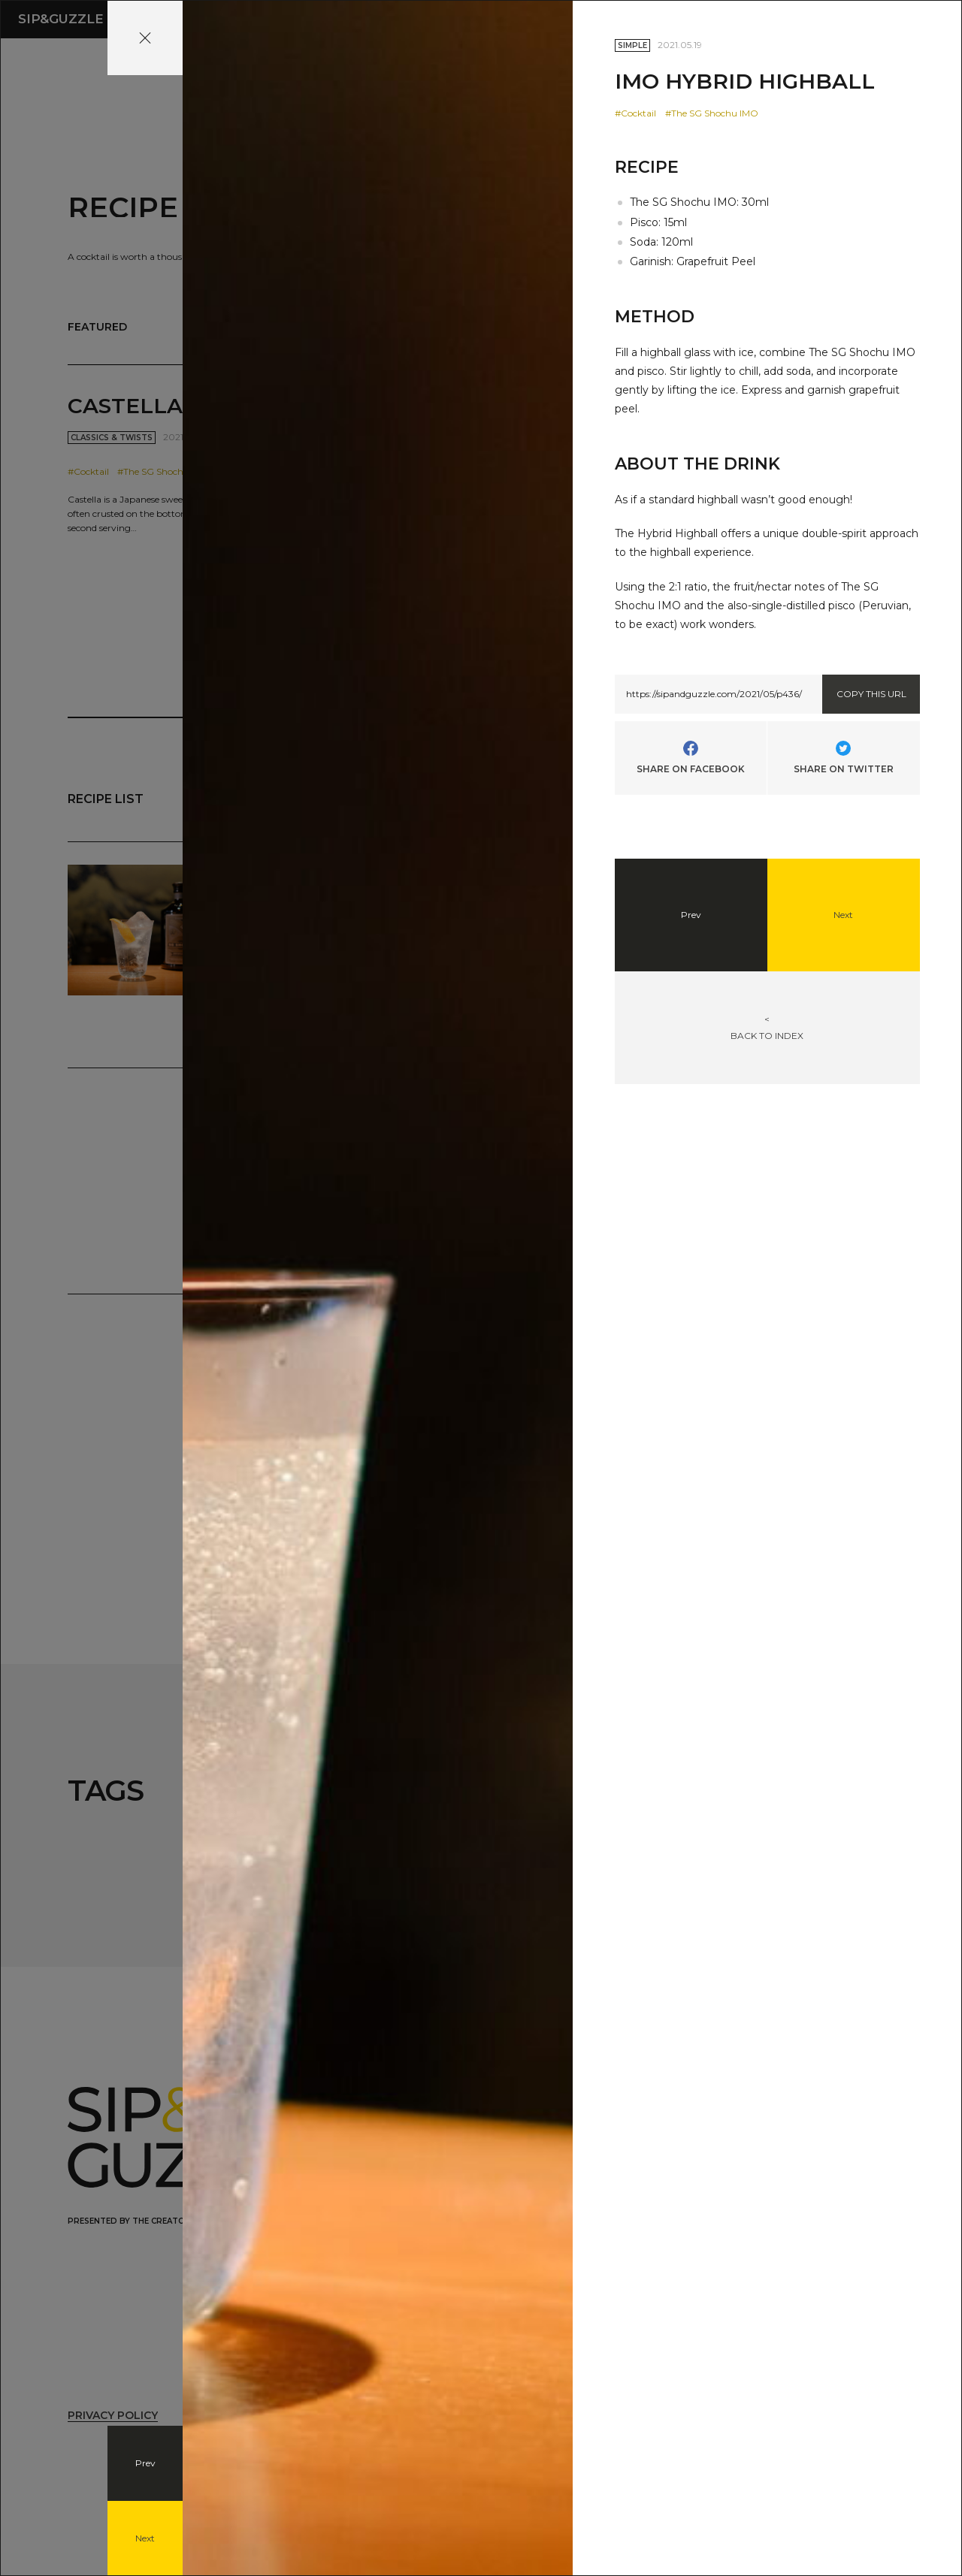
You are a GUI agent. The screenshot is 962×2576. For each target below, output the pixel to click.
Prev (145, 2463)
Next (145, 2538)
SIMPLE (632, 45)
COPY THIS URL (871, 693)
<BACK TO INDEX (767, 1027)
